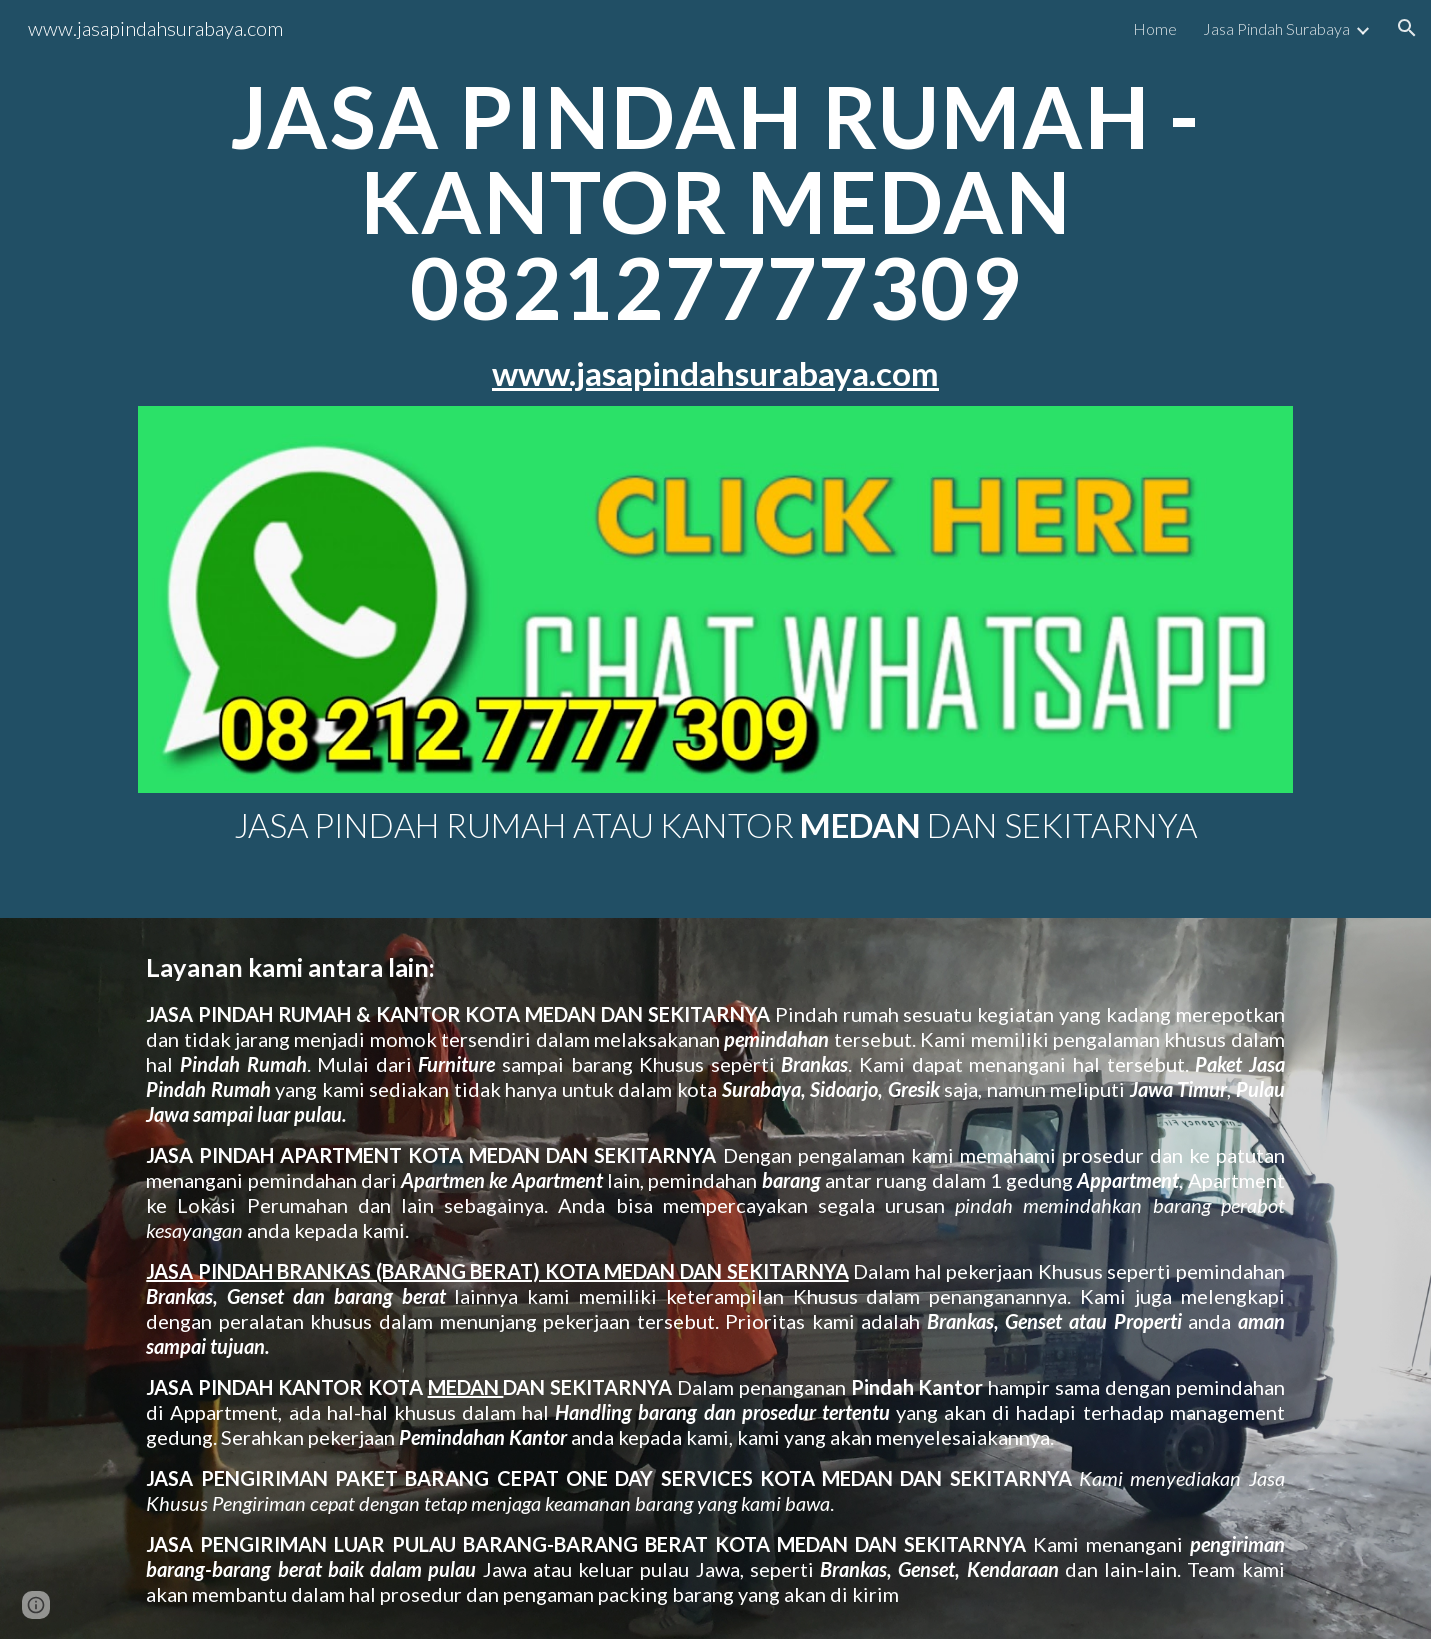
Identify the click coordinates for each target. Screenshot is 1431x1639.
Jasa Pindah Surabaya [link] (1276, 28)
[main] (715, 233)
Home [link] (1155, 28)
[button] (1407, 28)
